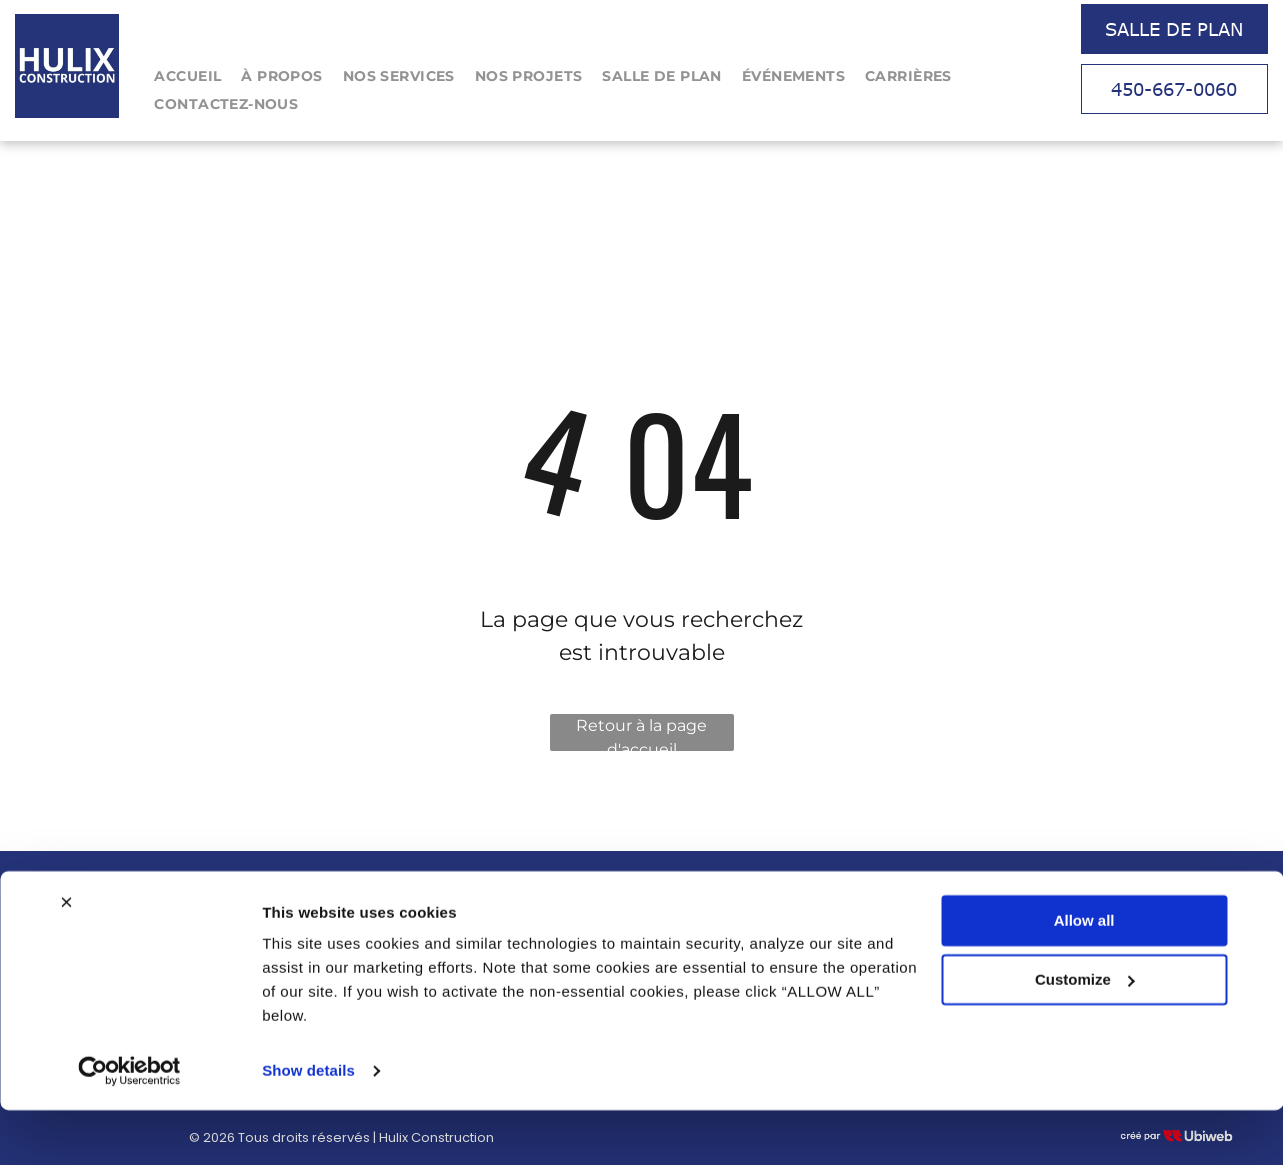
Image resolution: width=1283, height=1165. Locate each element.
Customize (1085, 1033)
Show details (308, 1125)
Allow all (1084, 975)
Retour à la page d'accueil (641, 733)
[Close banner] (66, 957)
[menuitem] (187, 76)
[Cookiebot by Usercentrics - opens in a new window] (129, 1126)
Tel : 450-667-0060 (925, 902)
